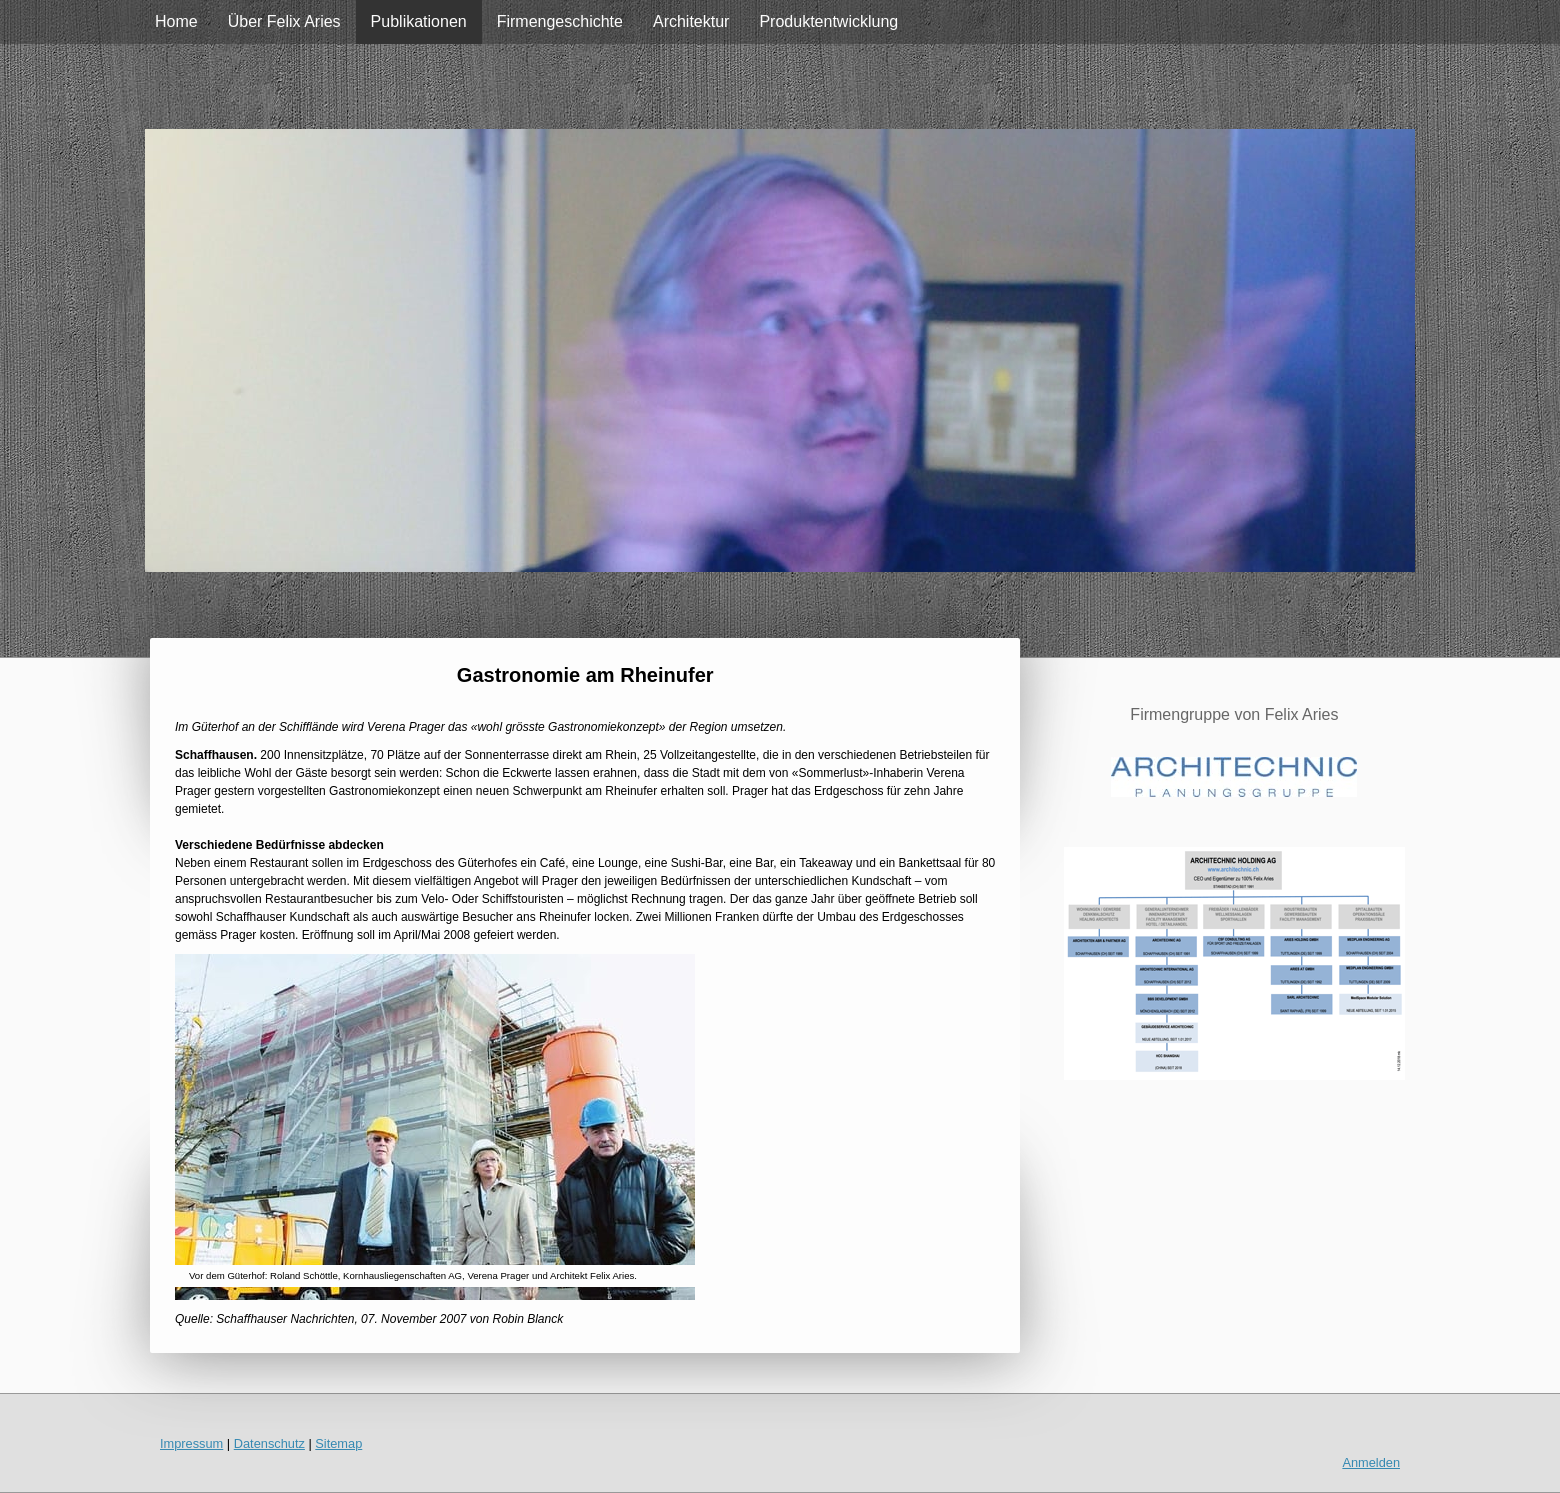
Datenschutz (269, 1443)
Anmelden (1371, 1462)
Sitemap (338, 1443)
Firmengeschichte (560, 21)
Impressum (191, 1443)
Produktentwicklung (828, 21)
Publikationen (419, 21)
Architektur (691, 21)
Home (176, 21)
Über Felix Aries (284, 21)
